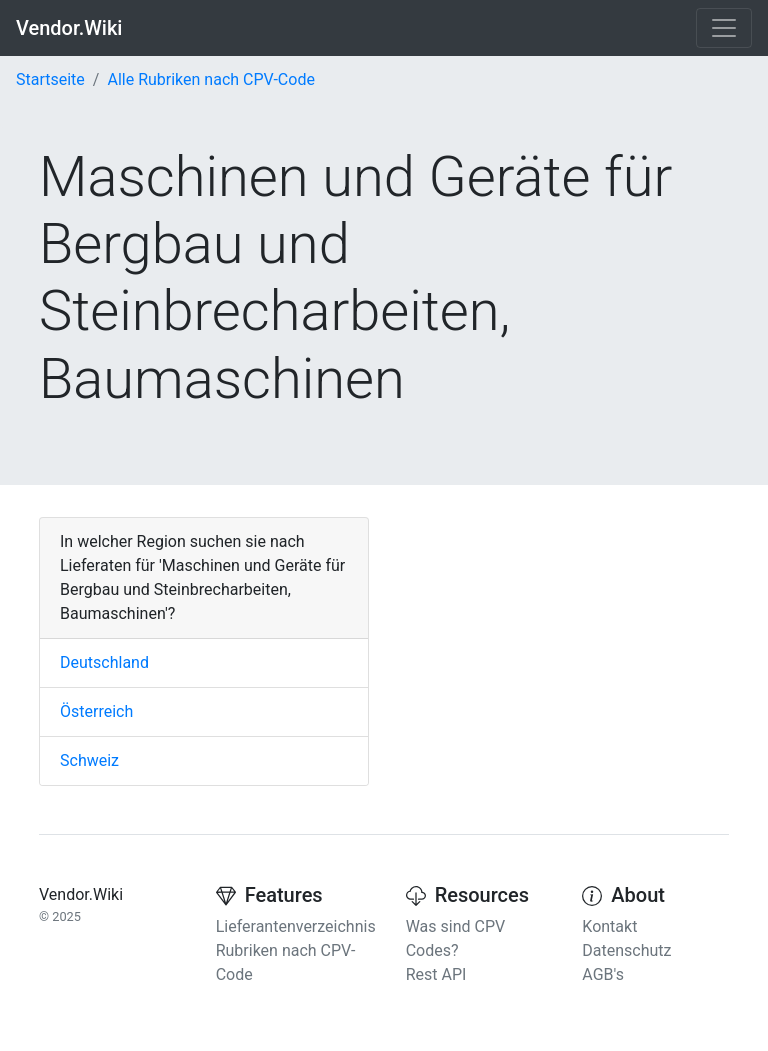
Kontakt (609, 926)
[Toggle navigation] (724, 28)
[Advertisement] (564, 642)
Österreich (96, 711)
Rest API (436, 974)
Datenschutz (626, 950)
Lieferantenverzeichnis (296, 926)
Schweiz (89, 760)
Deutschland (104, 662)
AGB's (603, 974)
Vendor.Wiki (69, 28)
